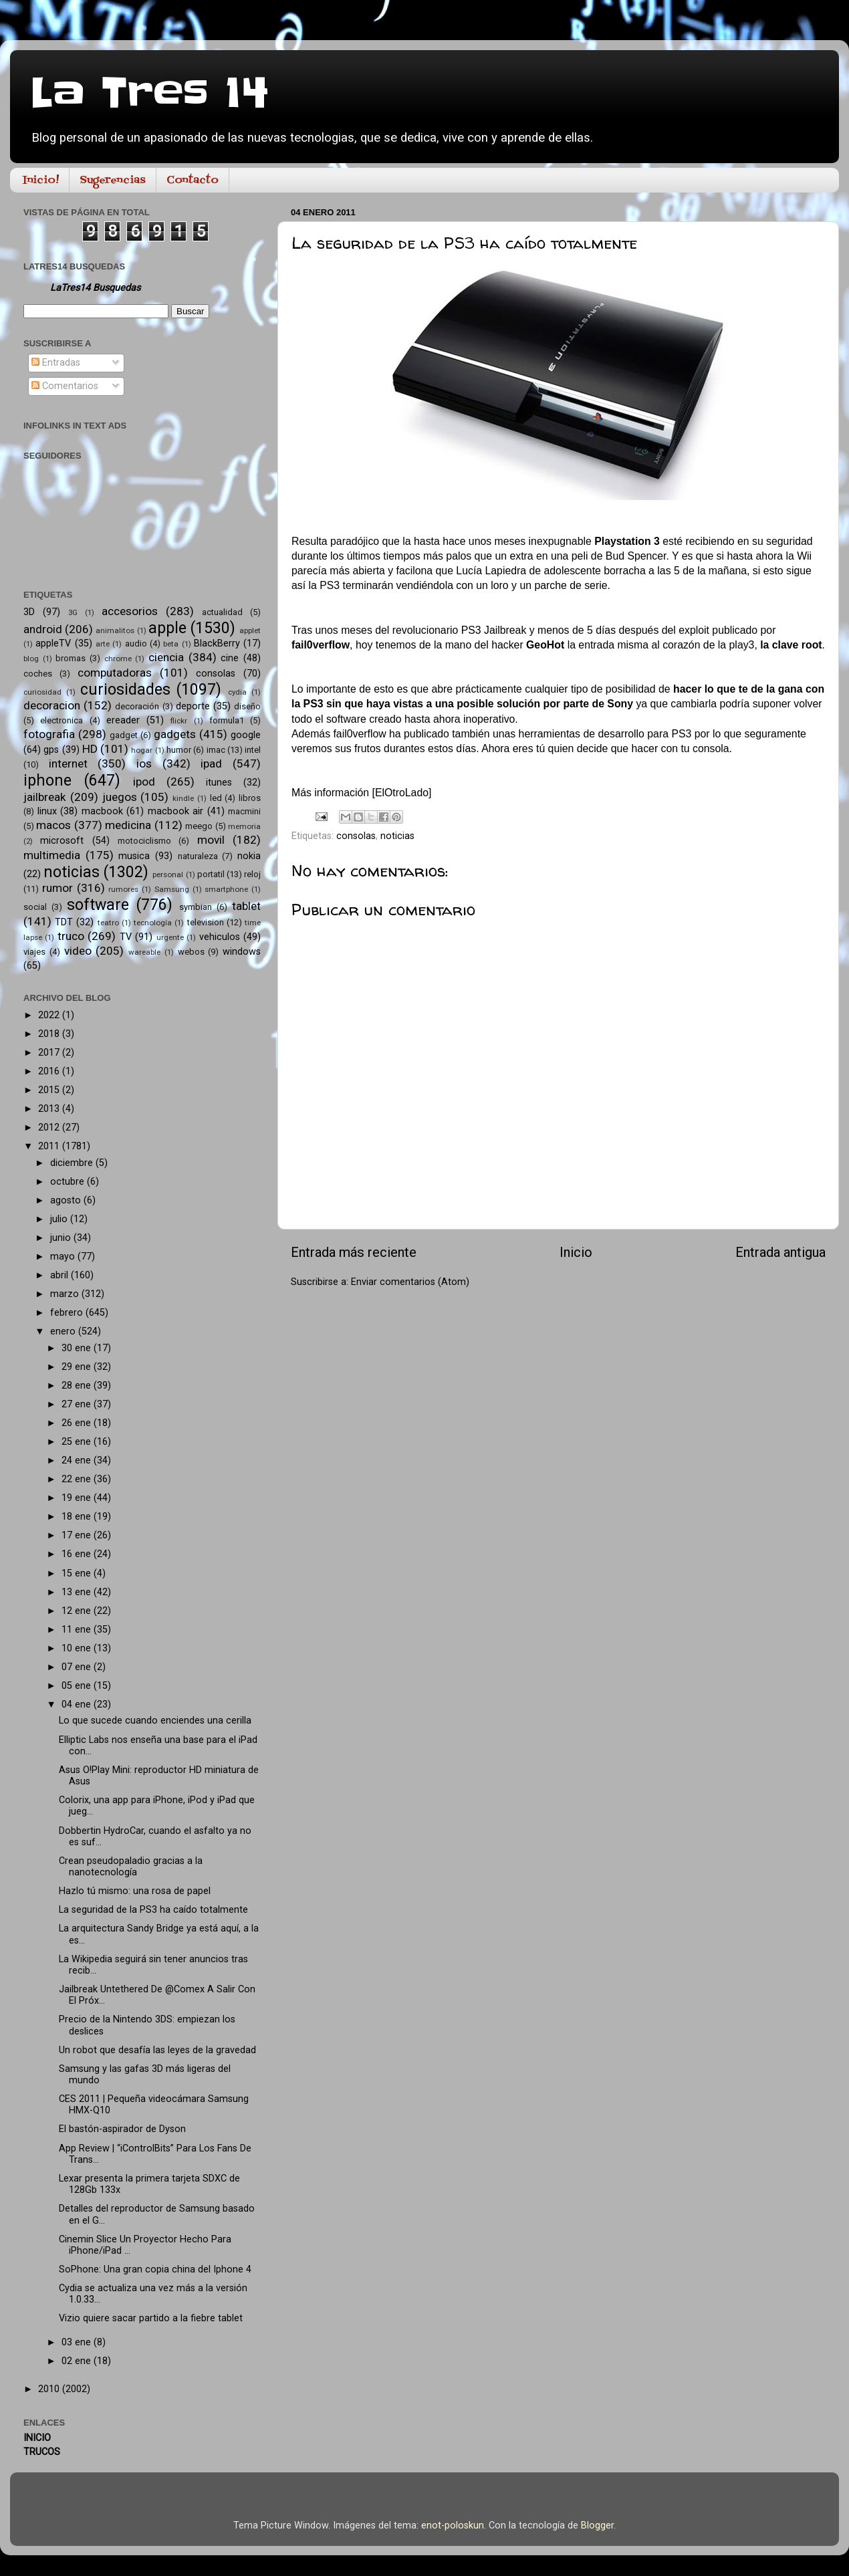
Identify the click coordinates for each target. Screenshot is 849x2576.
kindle (183, 798)
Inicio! (41, 180)
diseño (247, 706)
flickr (178, 720)
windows (242, 951)
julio (60, 1219)
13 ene (78, 1592)
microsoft (62, 840)
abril (60, 1275)
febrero (68, 1312)
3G (73, 612)
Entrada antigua (780, 1252)
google (246, 735)
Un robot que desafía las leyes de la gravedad (157, 2050)
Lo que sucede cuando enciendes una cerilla (155, 1720)
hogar (141, 750)
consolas (356, 836)
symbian (195, 907)
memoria (244, 826)
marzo (66, 1294)
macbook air (176, 811)
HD (90, 748)
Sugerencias (113, 180)
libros (250, 798)
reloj (252, 874)
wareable (144, 952)
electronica (61, 720)
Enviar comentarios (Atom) (410, 1282)
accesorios (130, 611)
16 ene (78, 1554)
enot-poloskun (452, 2525)
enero (64, 1331)
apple (167, 628)
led (216, 798)
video (78, 950)
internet (68, 763)
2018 (50, 1034)
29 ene (78, 1367)
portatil (211, 874)
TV (126, 937)
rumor (57, 888)
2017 (50, 1052)
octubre (68, 1181)
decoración (137, 706)
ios (144, 763)
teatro (108, 922)
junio (62, 1238)
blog (31, 658)
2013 (50, 1109)
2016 (50, 1071)
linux (47, 811)
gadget (124, 735)
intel (253, 750)
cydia (237, 692)
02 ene (78, 2361)
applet (250, 630)
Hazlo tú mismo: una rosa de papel (135, 1891)
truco (70, 936)
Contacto (192, 180)
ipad (211, 763)
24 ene (78, 1460)
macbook (102, 811)
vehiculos (219, 937)
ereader (123, 720)
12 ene (78, 1611)
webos (191, 952)
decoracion (51, 705)
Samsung (171, 889)
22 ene (78, 1479)
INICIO (37, 2438)
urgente (170, 937)
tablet (246, 906)
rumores (123, 889)
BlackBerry (217, 643)
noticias (397, 836)
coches (37, 674)
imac (216, 750)
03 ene (78, 2342)
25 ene (78, 1441)
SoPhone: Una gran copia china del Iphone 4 (155, 2269)
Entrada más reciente (353, 1252)
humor (178, 750)
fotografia (49, 734)
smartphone (226, 889)
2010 (50, 2389)
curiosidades (125, 690)
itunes (219, 782)
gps (51, 749)
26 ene (78, 1423)
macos (53, 825)
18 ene (78, 1516)
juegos (119, 797)
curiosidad (42, 692)
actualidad (222, 612)
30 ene (78, 1348)
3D (29, 612)
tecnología (153, 922)
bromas (70, 658)
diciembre (73, 1163)
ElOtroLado (402, 792)
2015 (50, 1090)
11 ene (78, 1629)
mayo (64, 1256)
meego (199, 826)
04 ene (78, 1704)
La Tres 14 (149, 94)
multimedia (51, 855)
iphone (47, 781)
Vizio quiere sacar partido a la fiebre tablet (151, 2318)
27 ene (78, 1404)
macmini (244, 811)
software (98, 905)
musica (134, 856)
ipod (144, 781)
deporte (193, 706)
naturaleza (198, 856)
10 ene (78, 1648)
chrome (118, 658)
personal (167, 874)
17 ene (78, 1535)
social (35, 907)
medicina (128, 825)
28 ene (78, 1385)
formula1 (226, 720)
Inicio (576, 1252)
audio (136, 643)
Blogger (597, 2525)
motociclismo (144, 841)
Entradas (55, 362)
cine (230, 658)
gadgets (175, 734)
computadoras (115, 672)
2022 (50, 1015)
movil (211, 839)
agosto (67, 1200)
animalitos (115, 630)
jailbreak (44, 797)
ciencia (166, 657)
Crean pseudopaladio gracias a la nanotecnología (131, 1866)
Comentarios (64, 386)
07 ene (78, 1667)
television (205, 922)
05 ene (78, 1685)
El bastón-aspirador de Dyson (122, 2129)
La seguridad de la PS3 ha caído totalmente (153, 1909)
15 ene (78, 1573)
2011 (50, 1146)
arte (103, 644)
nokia (249, 856)
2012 (50, 1127)
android (42, 629)
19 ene (78, 1498)
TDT (64, 922)
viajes (34, 952)
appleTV (53, 643)
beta (170, 644)
